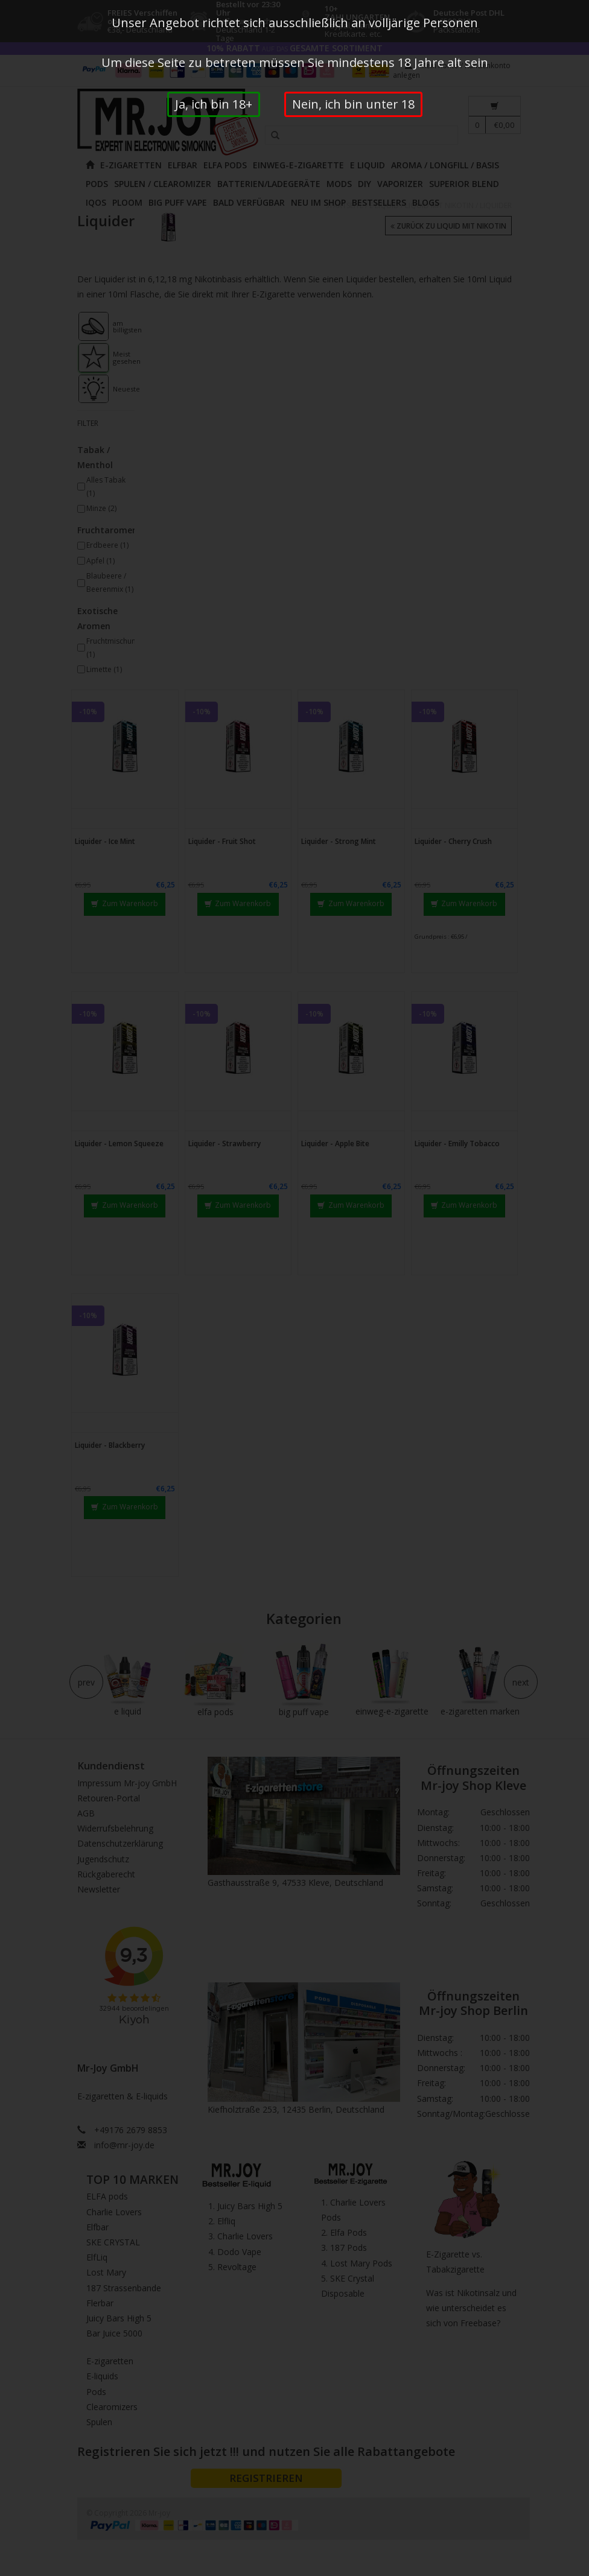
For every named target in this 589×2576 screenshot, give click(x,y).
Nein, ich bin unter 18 (353, 104)
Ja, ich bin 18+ (213, 104)
